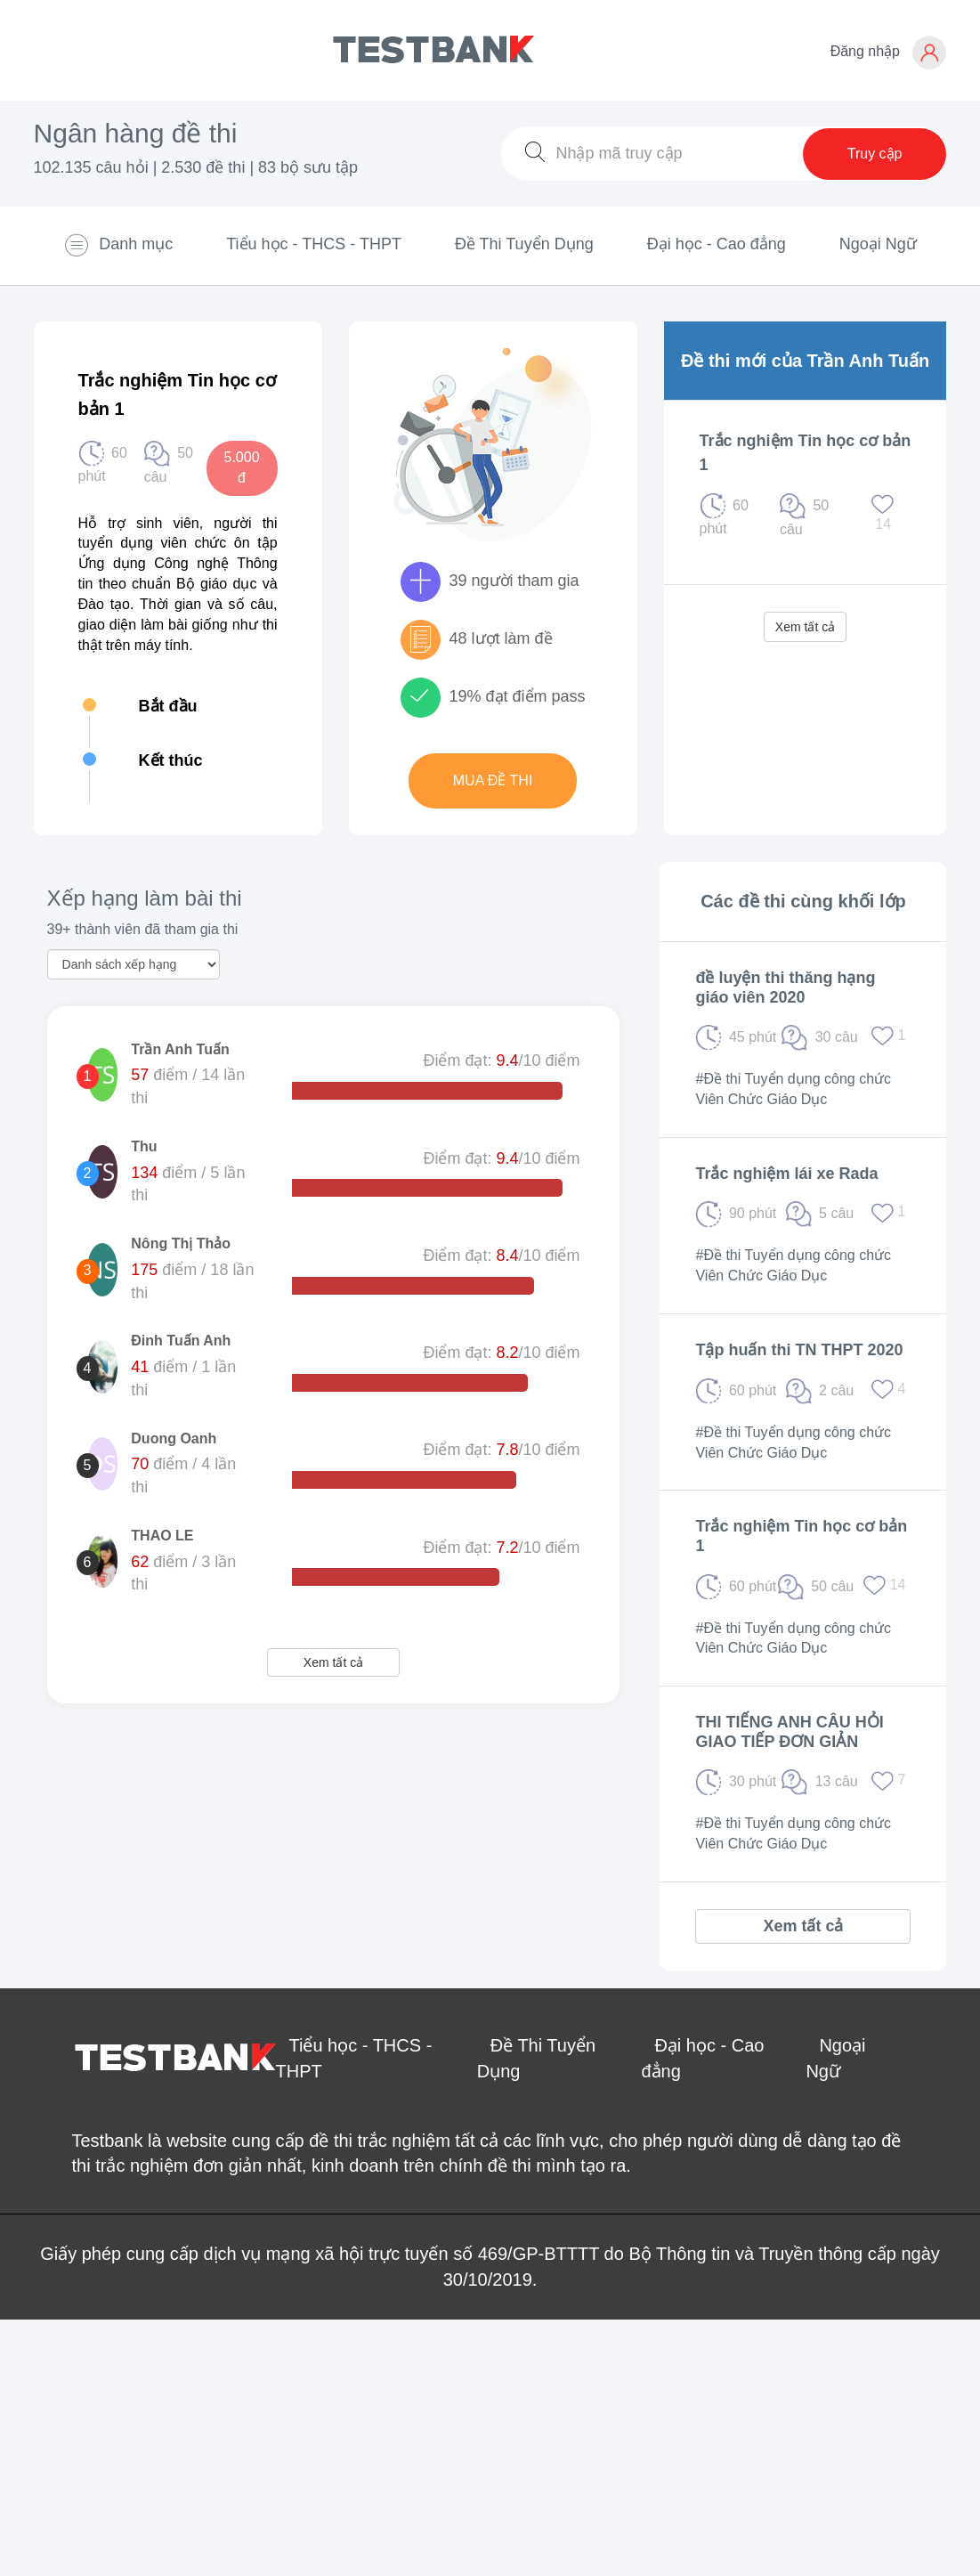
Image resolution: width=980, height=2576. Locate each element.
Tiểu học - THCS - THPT (313, 244)
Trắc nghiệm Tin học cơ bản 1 (801, 1536)
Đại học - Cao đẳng (716, 244)
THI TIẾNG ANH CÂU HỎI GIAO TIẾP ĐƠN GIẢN (789, 1732)
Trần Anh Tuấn (180, 1049)
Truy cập (875, 153)
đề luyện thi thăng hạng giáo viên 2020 (785, 987)
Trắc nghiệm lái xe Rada (786, 1173)
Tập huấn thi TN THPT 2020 (799, 1350)
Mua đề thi (493, 780)
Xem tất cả (805, 627)
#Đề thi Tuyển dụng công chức (793, 1078)
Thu (144, 1146)
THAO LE (162, 1535)
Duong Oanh (173, 1438)
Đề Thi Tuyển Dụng (524, 244)
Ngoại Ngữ (878, 244)
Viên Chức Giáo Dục (761, 1099)
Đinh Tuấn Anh (181, 1340)
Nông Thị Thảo (181, 1243)
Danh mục (118, 244)
